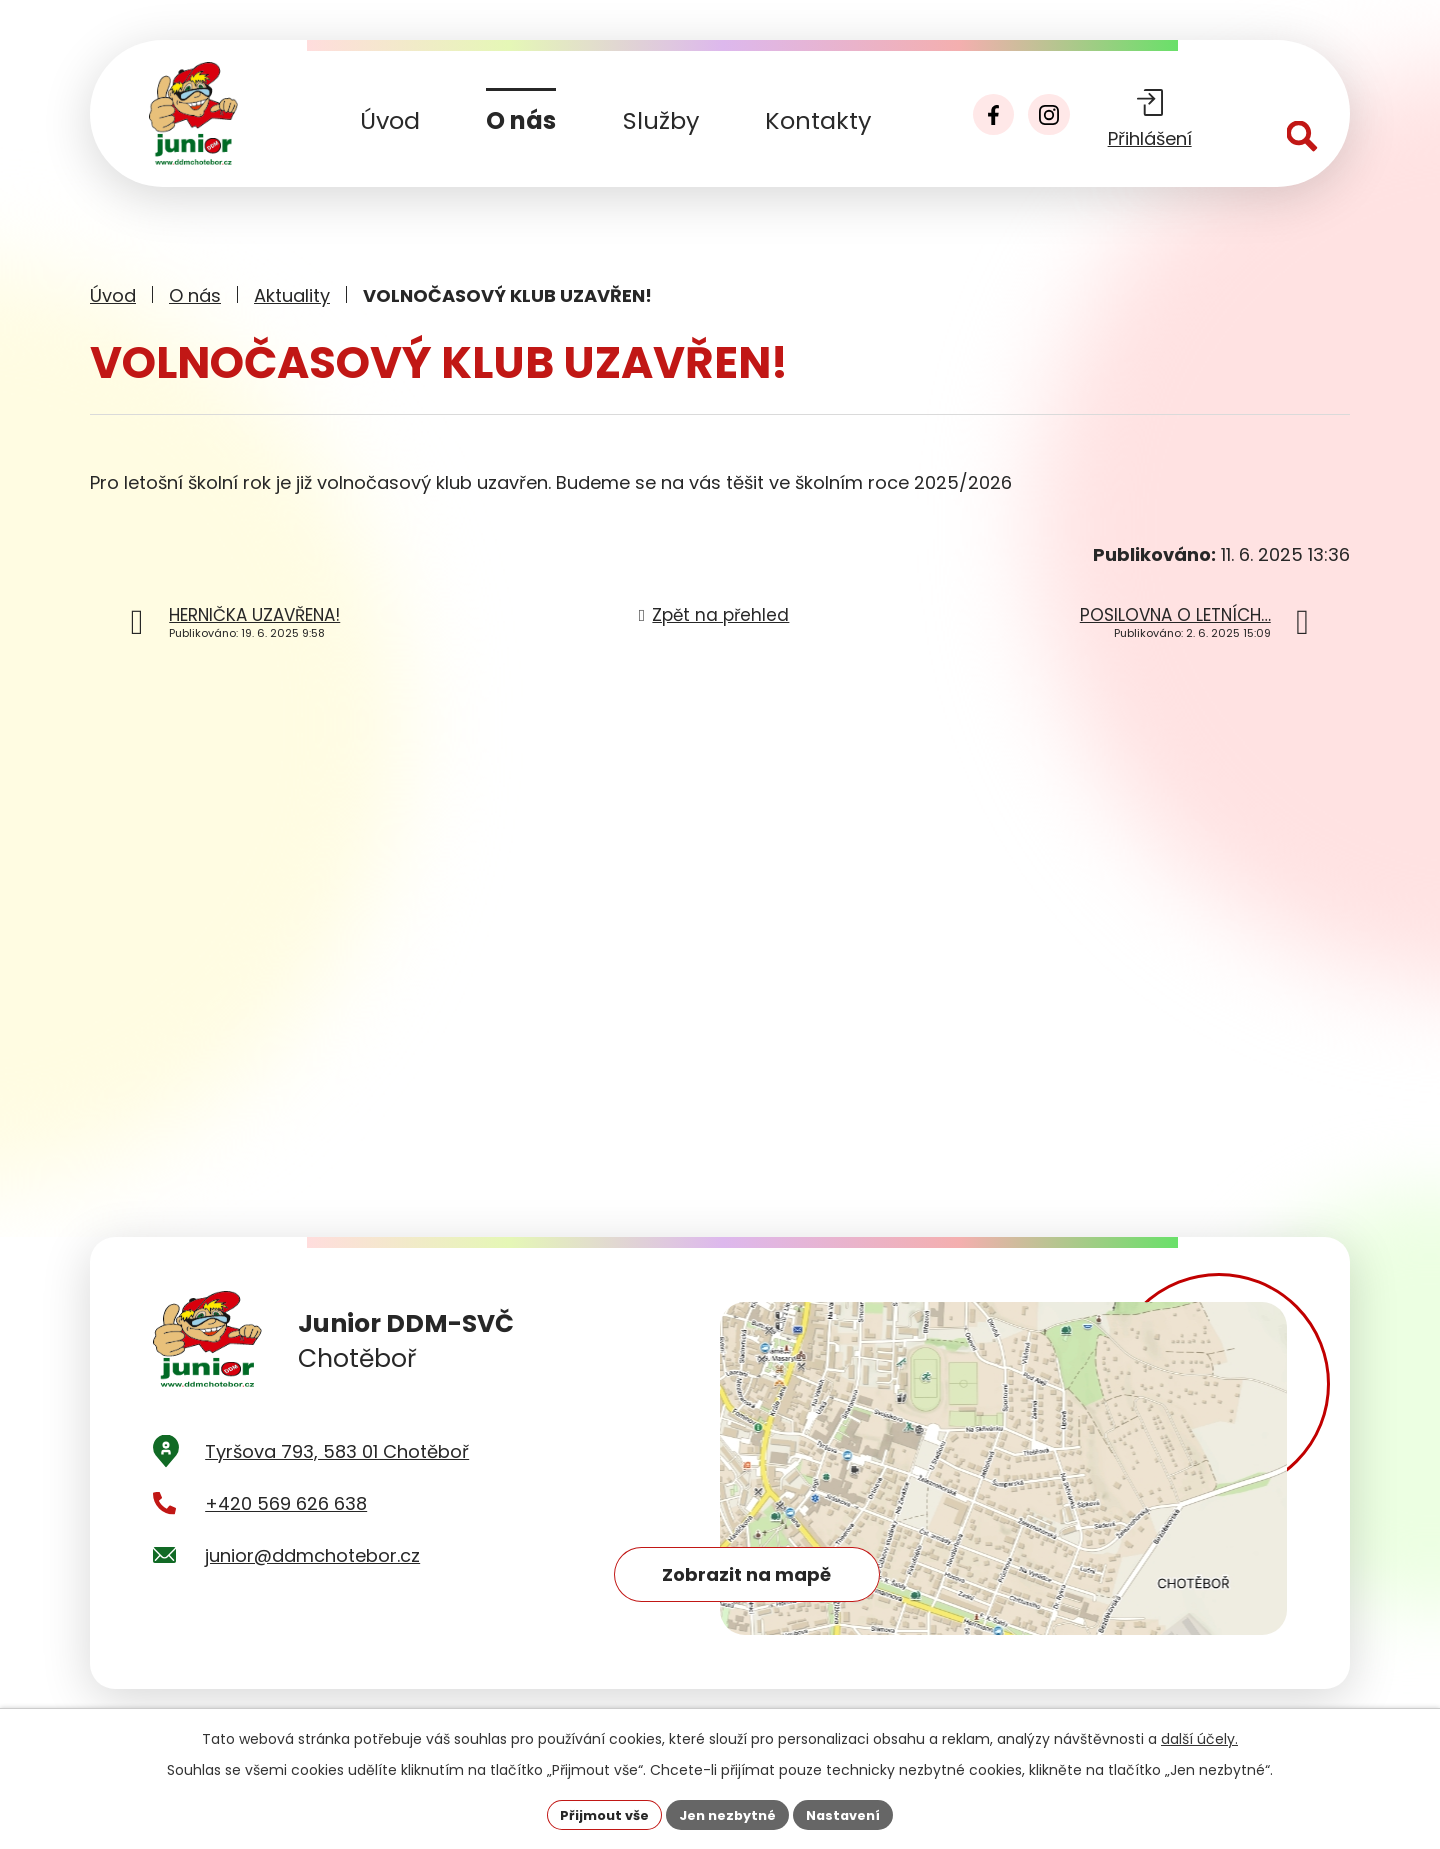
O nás (521, 120)
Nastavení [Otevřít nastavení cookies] (852, 1813)
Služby (661, 120)
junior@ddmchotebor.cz (312, 1585)
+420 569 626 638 (286, 1533)
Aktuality (292, 295)
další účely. (1199, 1737)
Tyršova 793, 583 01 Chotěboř (337, 1480)
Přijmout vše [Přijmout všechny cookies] (595, 1813)
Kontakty (818, 120)
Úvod (390, 120)
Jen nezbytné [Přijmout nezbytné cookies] (727, 1813)
